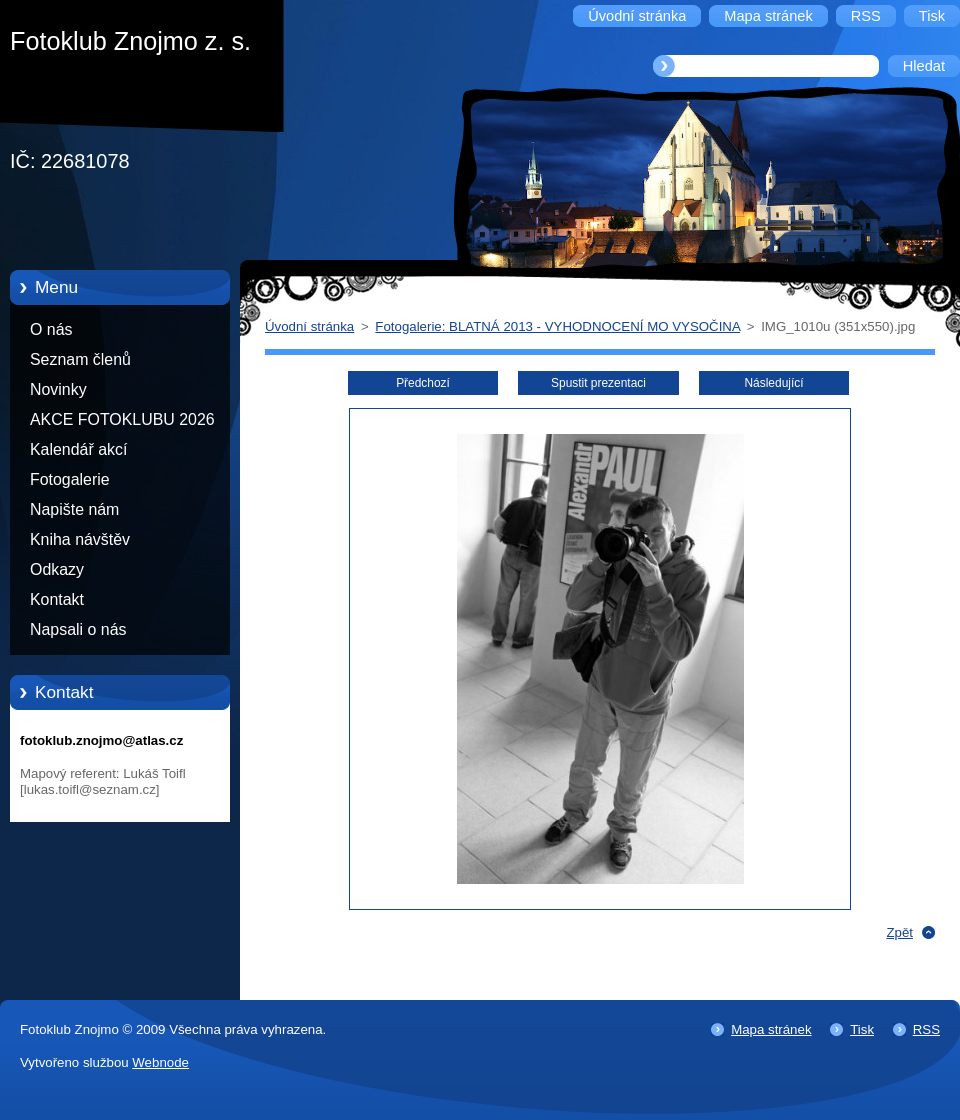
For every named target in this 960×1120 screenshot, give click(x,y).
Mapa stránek (771, 1029)
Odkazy (57, 569)
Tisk (862, 1029)
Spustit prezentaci (598, 383)
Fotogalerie (70, 479)
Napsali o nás (78, 629)
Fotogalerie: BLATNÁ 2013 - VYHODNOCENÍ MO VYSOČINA (557, 326)
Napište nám (74, 509)
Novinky (58, 389)
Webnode (160, 1062)
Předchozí (423, 383)
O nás (51, 329)
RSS (926, 1029)
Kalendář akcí (78, 449)
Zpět (899, 932)
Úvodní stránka (309, 326)
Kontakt (57, 599)
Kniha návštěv (80, 539)
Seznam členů (80, 359)
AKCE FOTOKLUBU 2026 (122, 419)
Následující (773, 383)
